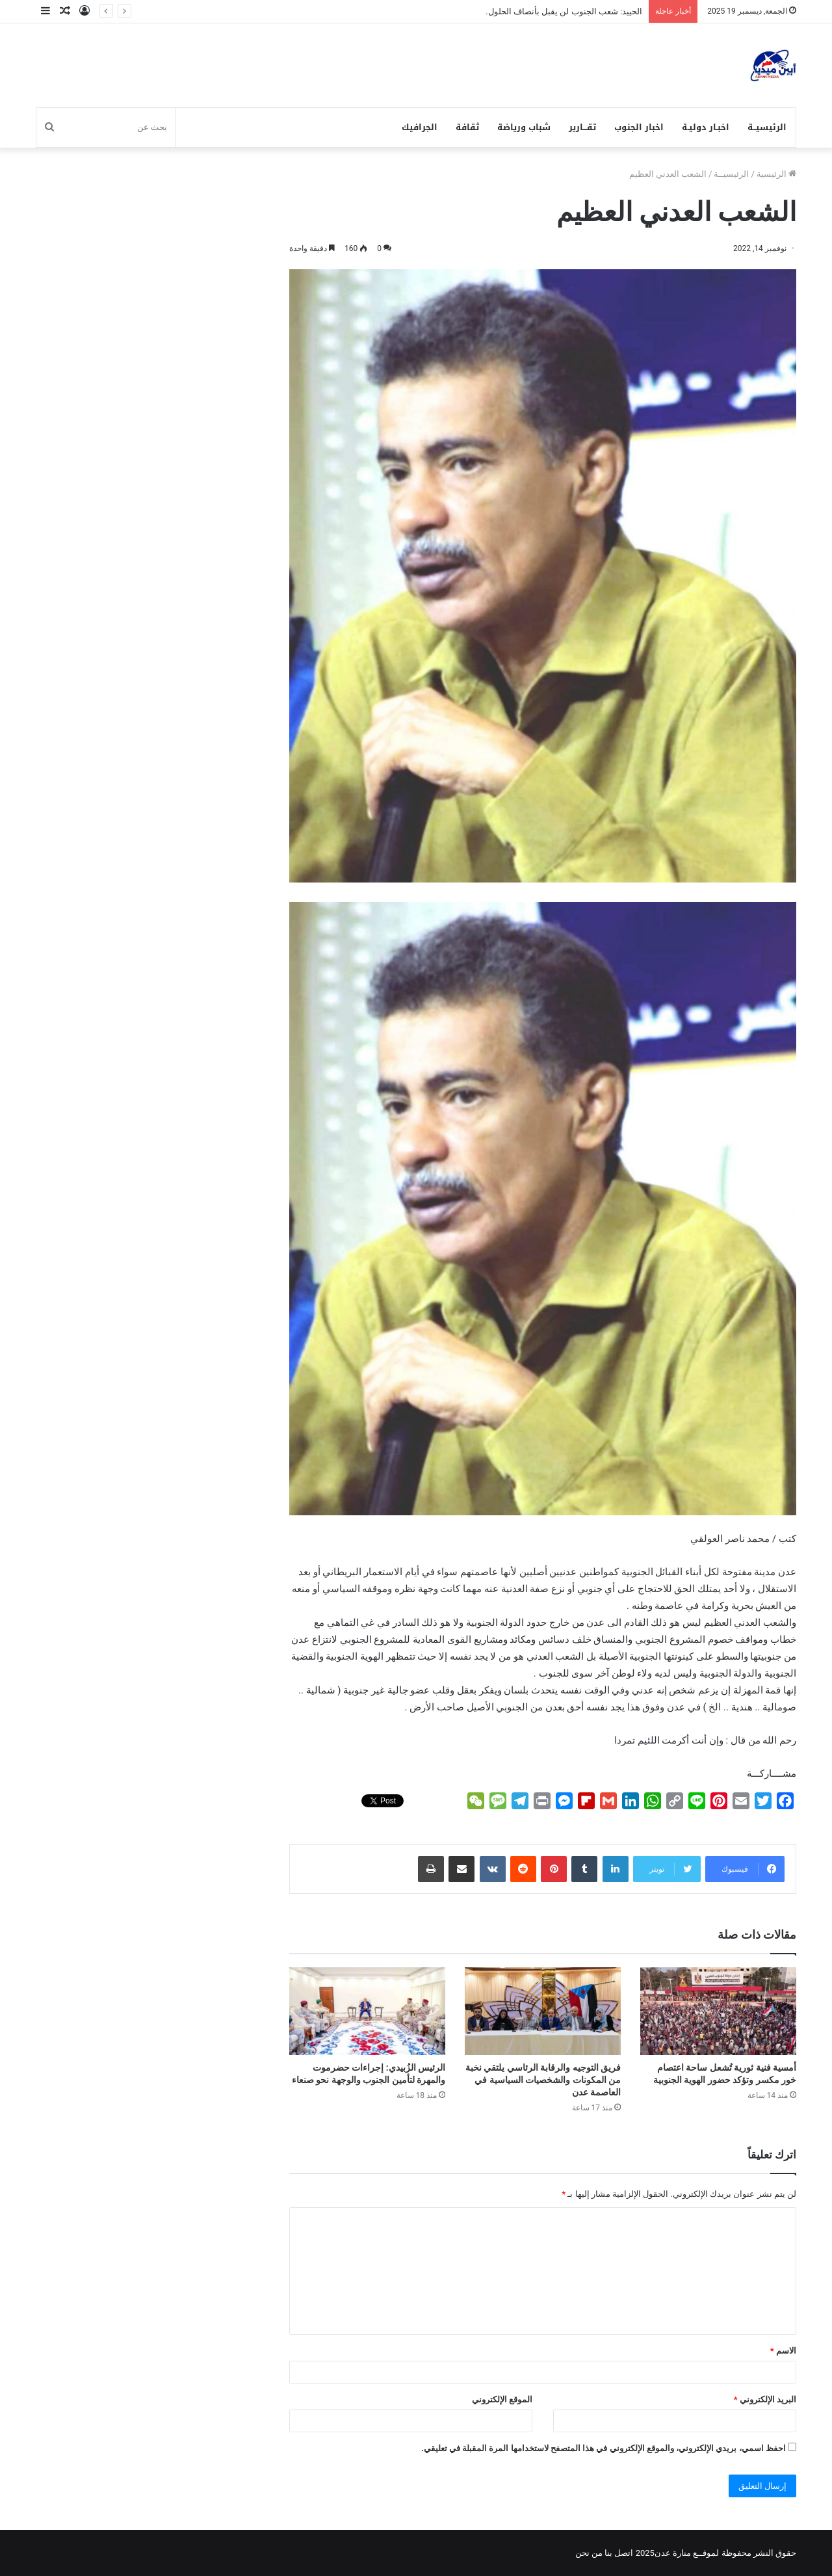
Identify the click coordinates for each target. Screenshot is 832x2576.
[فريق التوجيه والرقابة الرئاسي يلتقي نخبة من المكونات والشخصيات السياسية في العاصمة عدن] (543, 2011)
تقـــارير (582, 127)
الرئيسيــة (767, 127)
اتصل (623, 2553)
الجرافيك (419, 127)
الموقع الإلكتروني (502, 2399)
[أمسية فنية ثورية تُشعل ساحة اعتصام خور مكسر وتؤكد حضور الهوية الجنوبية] (718, 2011)
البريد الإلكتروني (765, 2399)
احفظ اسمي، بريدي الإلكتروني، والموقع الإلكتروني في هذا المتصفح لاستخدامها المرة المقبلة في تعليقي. (603, 2448)
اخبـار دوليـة (705, 127)
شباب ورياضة (524, 127)
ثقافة (467, 127)
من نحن (589, 2553)
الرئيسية (776, 174)
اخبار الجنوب (639, 127)
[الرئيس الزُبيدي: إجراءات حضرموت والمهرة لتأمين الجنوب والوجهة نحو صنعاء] (367, 2011)
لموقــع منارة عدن (687, 2553)
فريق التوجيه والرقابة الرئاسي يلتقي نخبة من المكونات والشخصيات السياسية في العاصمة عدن (543, 2079)
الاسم (783, 2351)
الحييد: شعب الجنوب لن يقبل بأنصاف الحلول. (564, 11)
